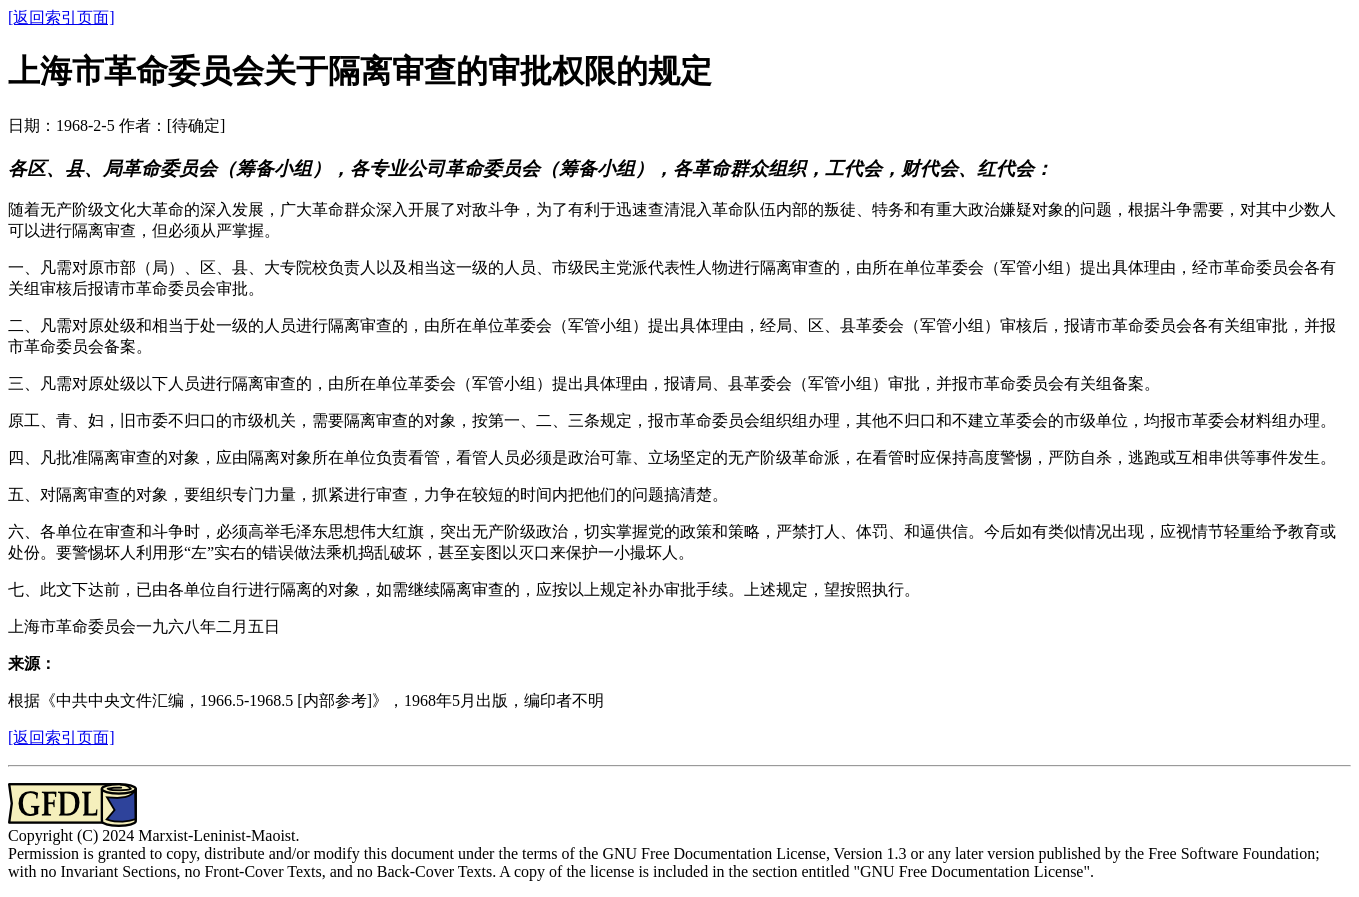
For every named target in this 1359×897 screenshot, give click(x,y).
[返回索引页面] (61, 17)
